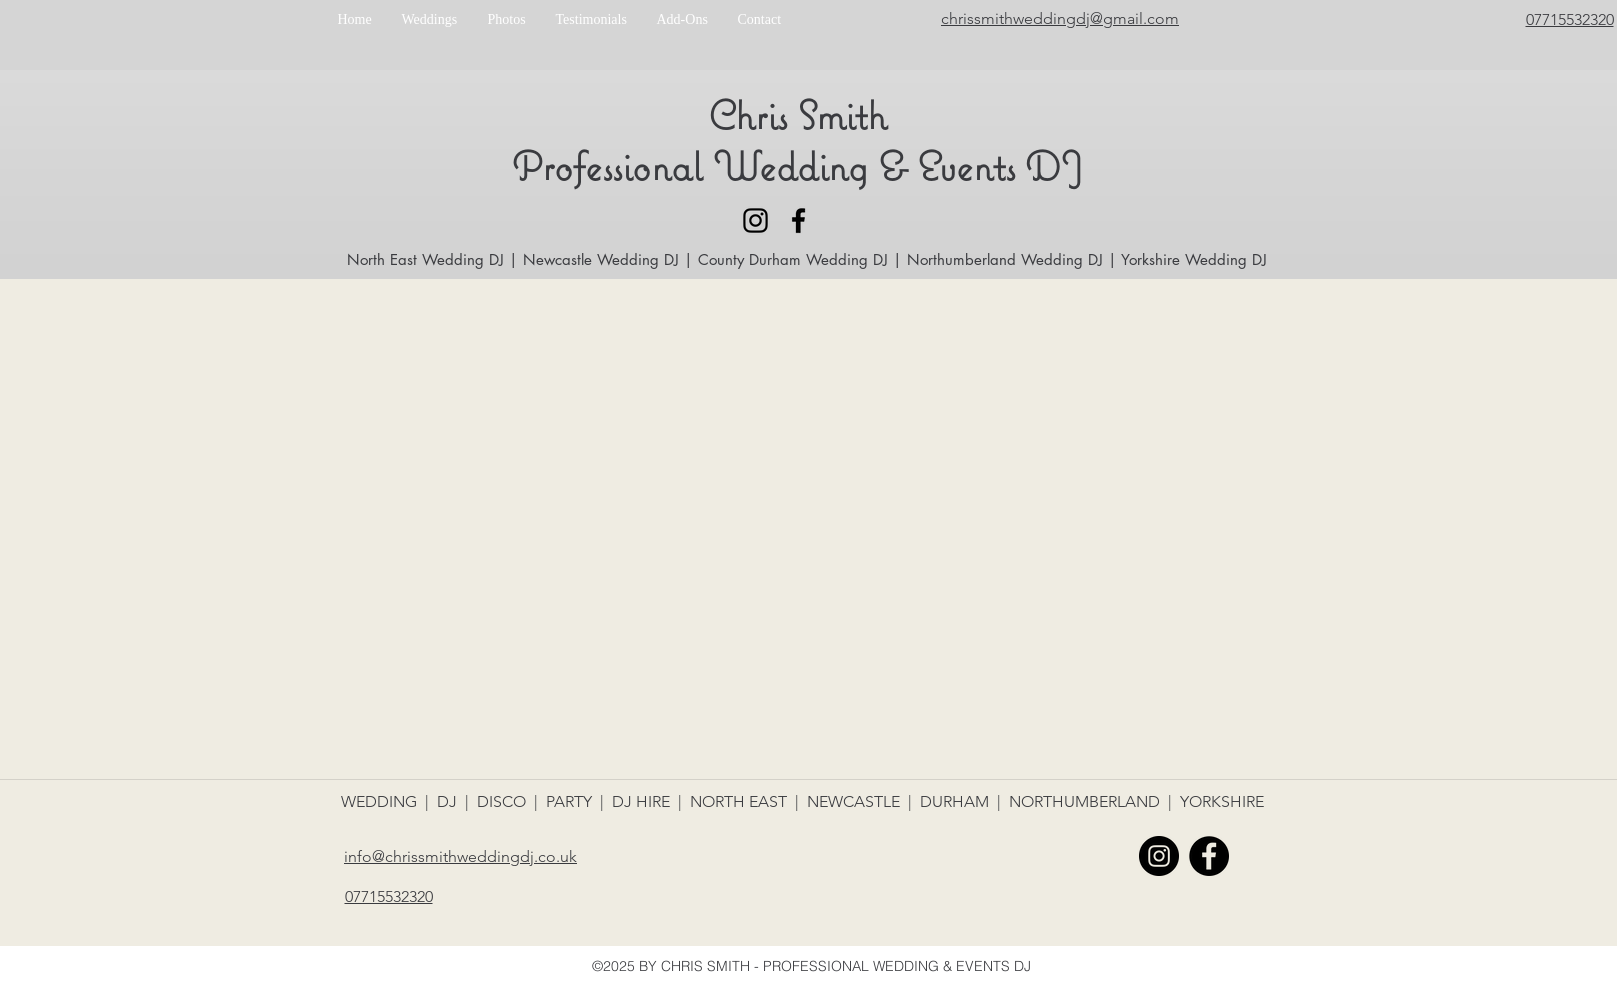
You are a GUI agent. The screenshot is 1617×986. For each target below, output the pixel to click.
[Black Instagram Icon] (755, 220)
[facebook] (798, 220)
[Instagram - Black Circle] (1159, 856)
